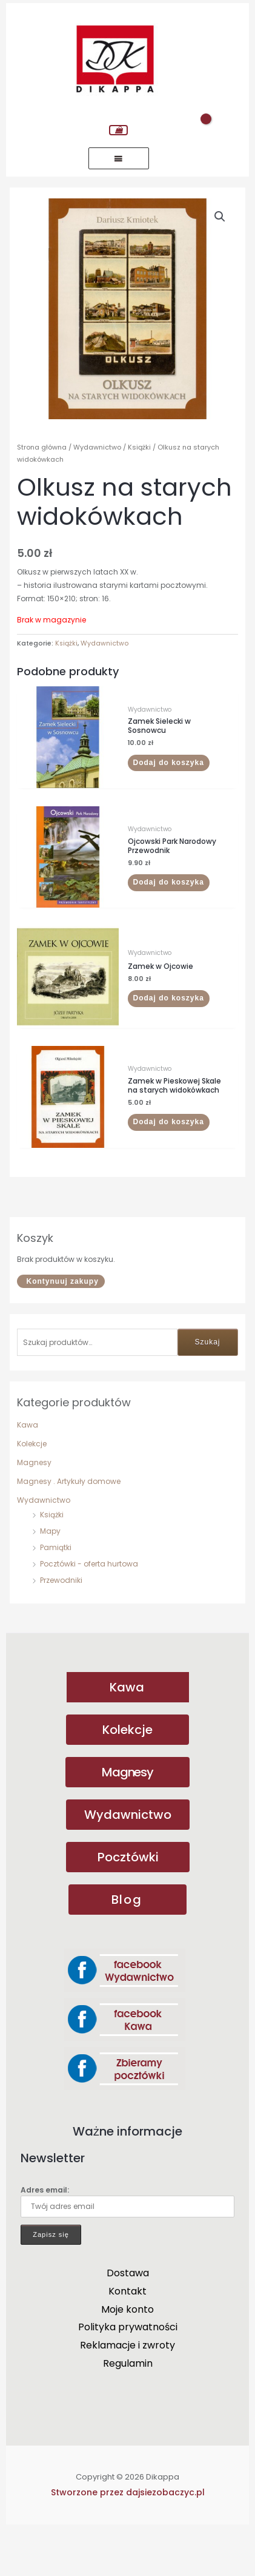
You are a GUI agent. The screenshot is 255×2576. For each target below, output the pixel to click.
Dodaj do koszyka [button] (168, 811)
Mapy (50, 1579)
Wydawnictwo (43, 1548)
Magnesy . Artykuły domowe (69, 1530)
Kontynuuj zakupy (62, 1330)
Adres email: (127, 2249)
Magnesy (34, 1511)
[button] (220, 217)
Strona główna (42, 496)
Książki (52, 1563)
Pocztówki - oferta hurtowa (89, 1612)
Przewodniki (61, 1628)
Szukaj (207, 1390)
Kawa (27, 1473)
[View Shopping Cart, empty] (118, 130)
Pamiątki (55, 1596)
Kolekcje (32, 1492)
